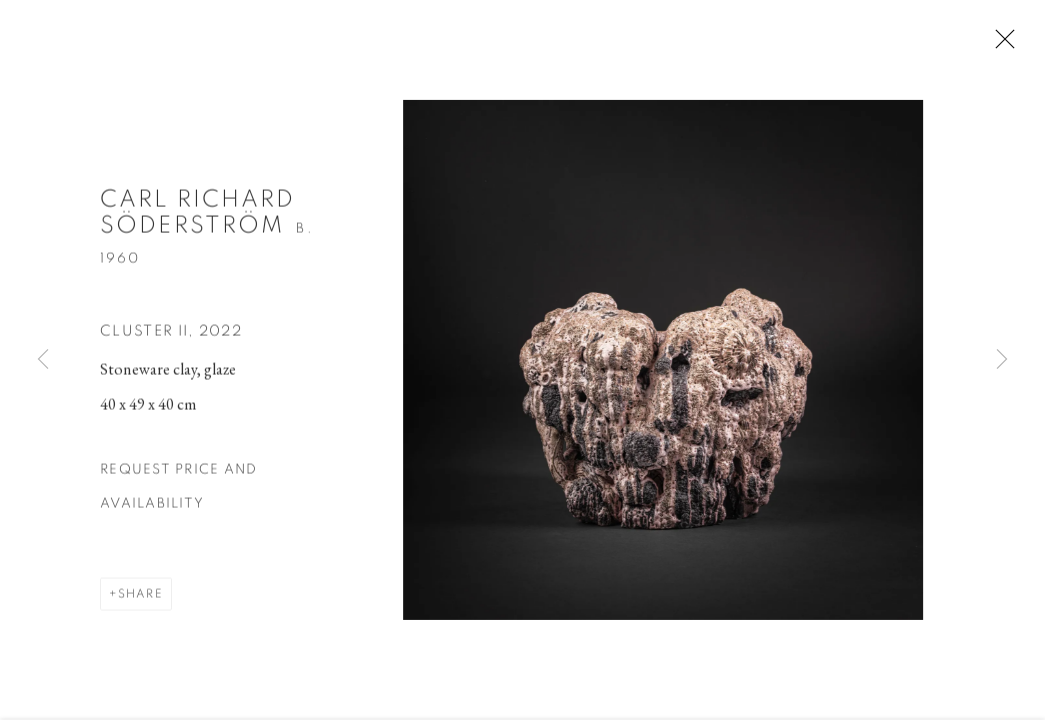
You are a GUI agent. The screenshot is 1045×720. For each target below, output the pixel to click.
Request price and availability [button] (179, 492)
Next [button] (1002, 360)
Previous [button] (43, 360)
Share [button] (140, 599)
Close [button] (1005, 45)
